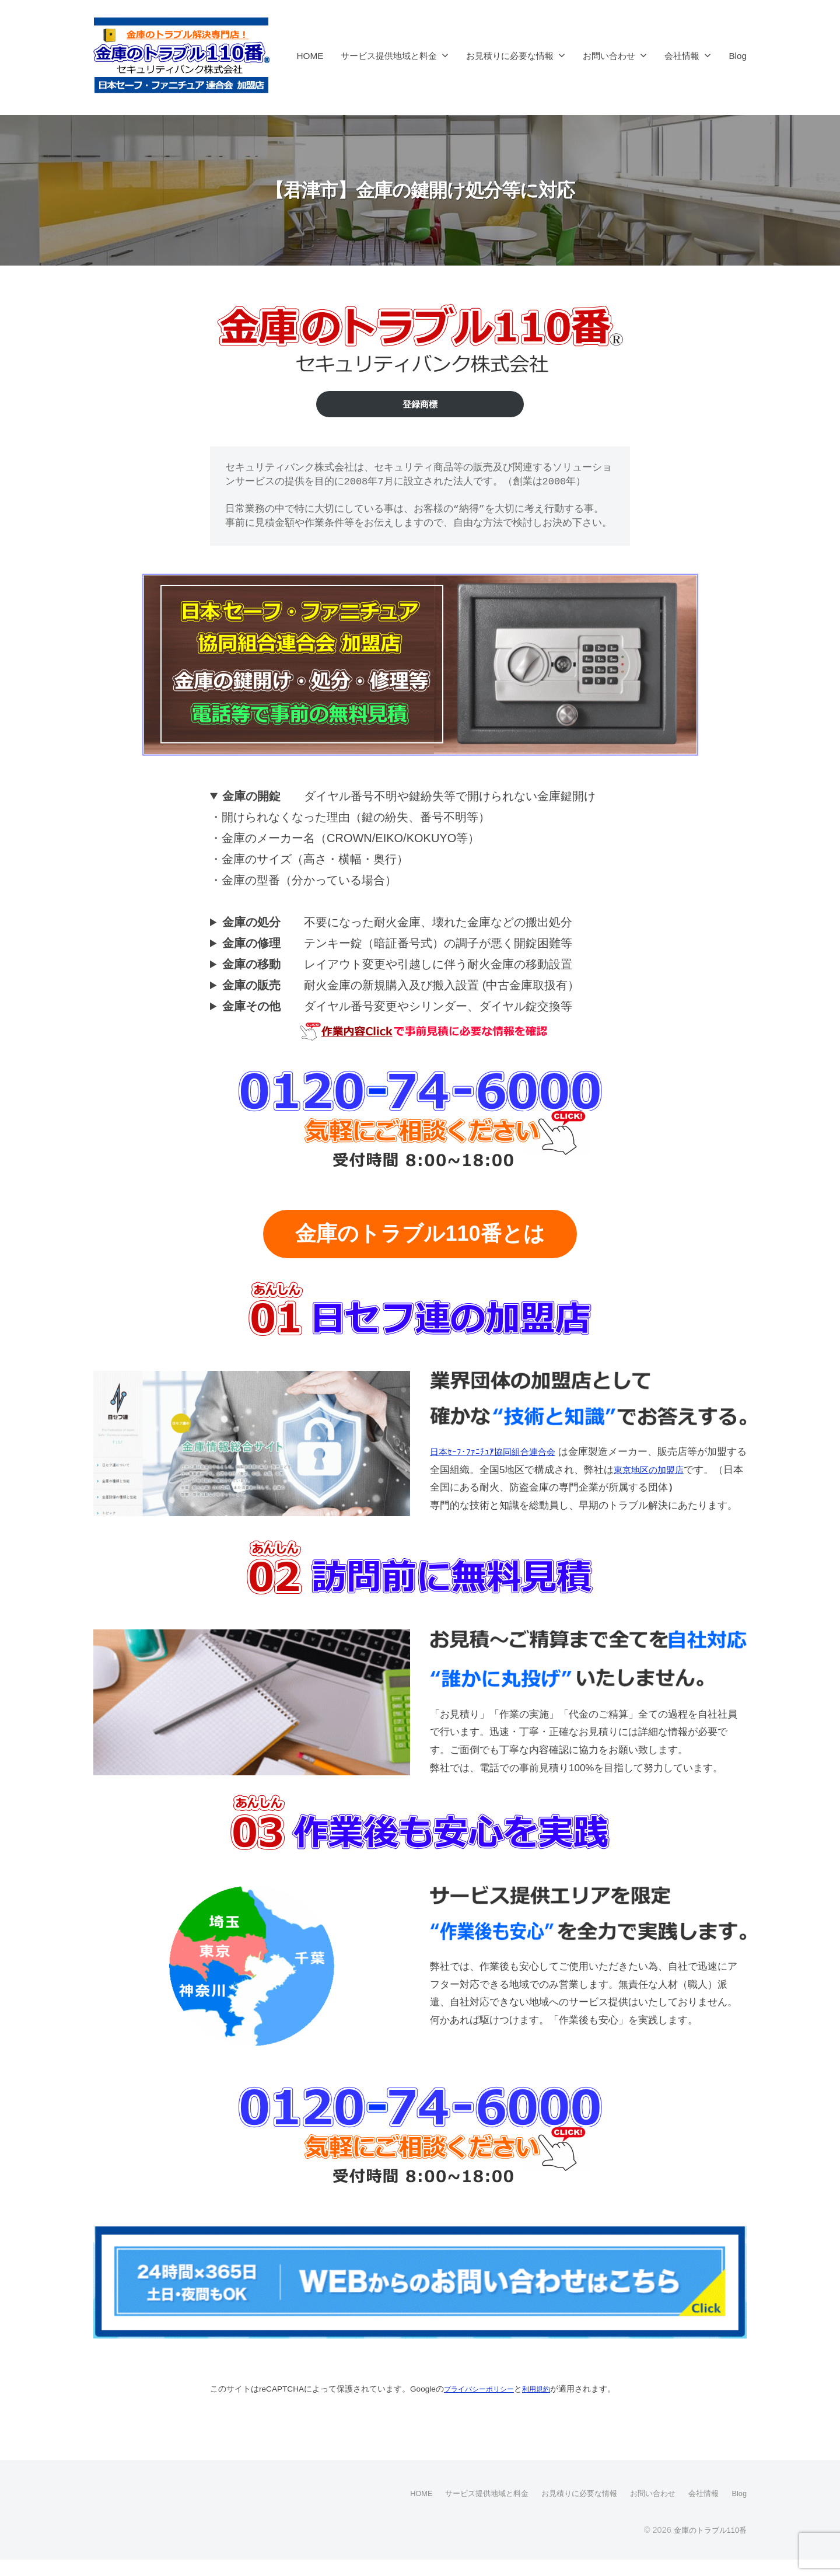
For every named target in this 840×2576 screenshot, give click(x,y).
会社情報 (681, 56)
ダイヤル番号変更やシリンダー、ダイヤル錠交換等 (397, 1008)
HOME (309, 56)
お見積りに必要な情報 (510, 56)
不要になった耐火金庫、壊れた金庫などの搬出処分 (397, 924)
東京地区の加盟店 (673, 1470)
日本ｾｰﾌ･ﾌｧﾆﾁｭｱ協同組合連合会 (501, 1452)
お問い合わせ (609, 56)
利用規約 (550, 2388)
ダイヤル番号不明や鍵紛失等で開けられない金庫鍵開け (409, 798)
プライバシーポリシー (485, 2388)
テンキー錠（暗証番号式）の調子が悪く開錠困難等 (397, 945)
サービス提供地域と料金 (389, 56)
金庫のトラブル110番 (707, 2546)
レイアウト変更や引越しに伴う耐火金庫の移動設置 (397, 966)
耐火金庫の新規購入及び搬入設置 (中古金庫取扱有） (400, 987)
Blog (738, 56)
